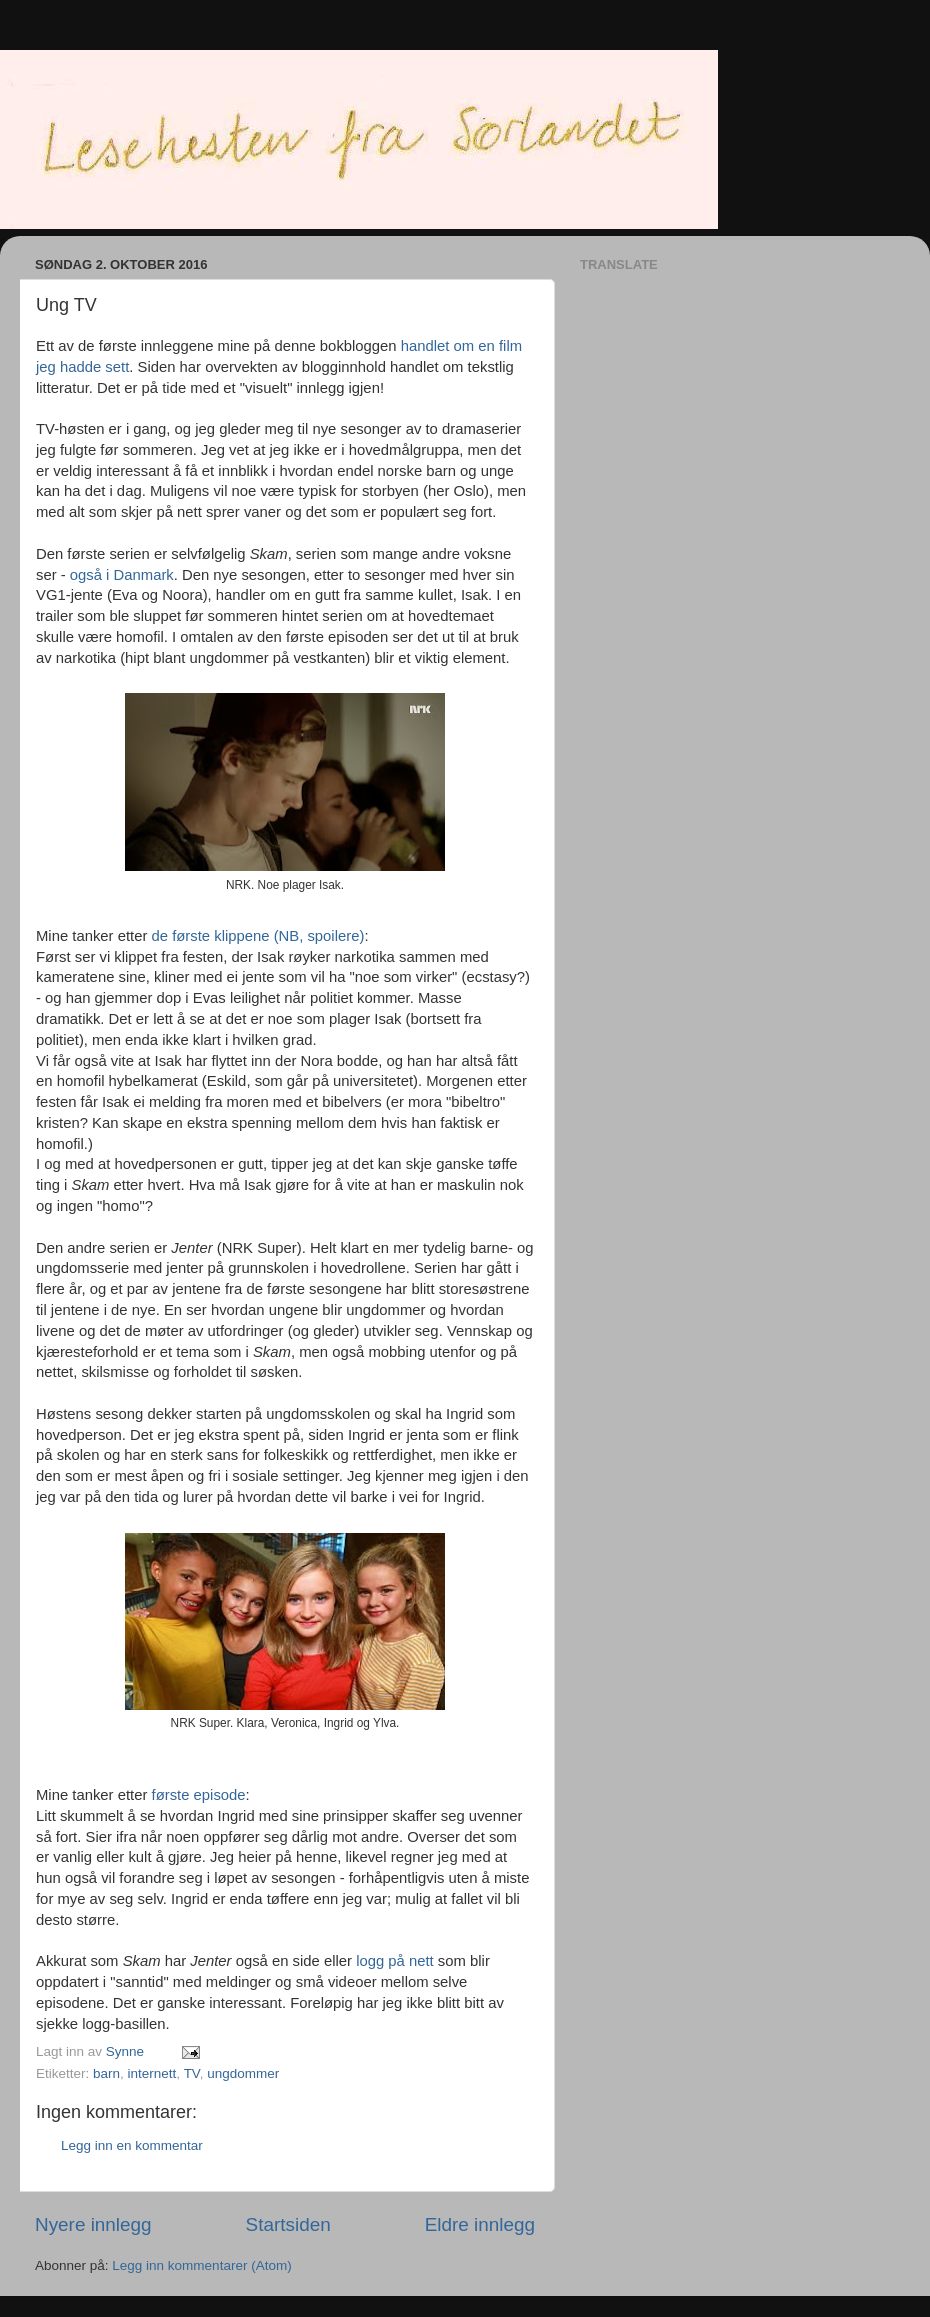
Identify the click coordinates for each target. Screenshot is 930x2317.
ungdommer (243, 2073)
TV (192, 2073)
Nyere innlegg (93, 2224)
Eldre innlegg (480, 2224)
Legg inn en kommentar (132, 2145)
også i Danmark (122, 575)
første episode (199, 1795)
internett (152, 2073)
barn (106, 2073)
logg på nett (395, 1961)
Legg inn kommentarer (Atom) (201, 2265)
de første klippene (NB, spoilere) (258, 936)
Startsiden (288, 2224)
